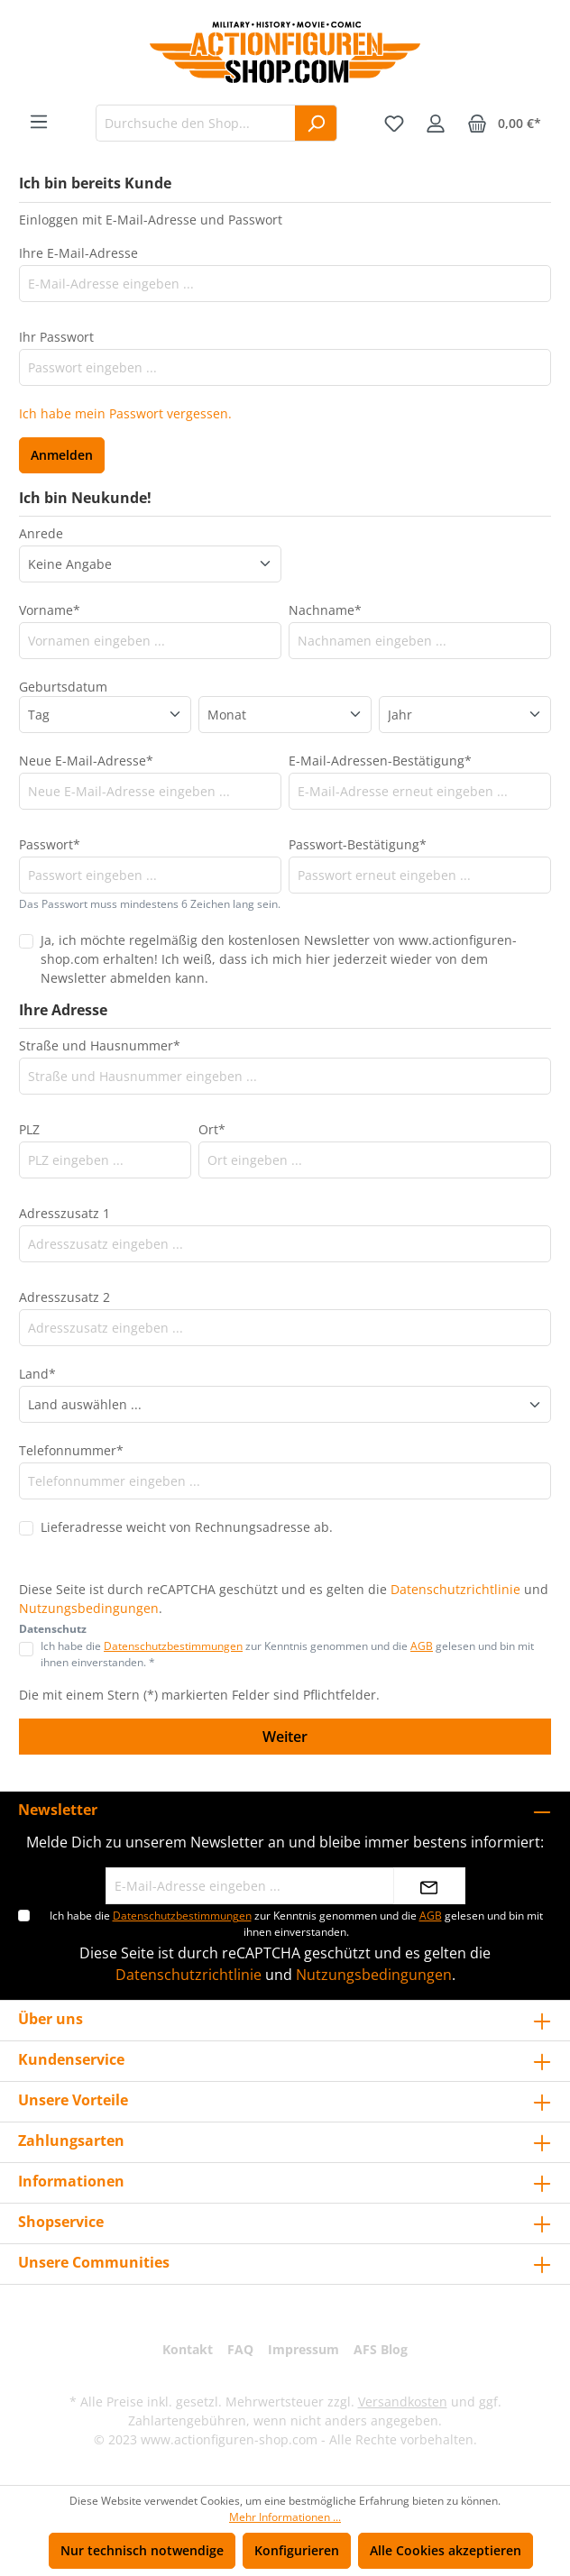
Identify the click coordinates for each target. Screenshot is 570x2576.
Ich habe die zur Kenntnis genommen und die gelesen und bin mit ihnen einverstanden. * (287, 1654)
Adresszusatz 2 (64, 1297)
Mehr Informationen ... (285, 2517)
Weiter (285, 1736)
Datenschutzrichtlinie (455, 1589)
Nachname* (325, 610)
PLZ (29, 1129)
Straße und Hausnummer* (99, 1045)
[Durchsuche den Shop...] (196, 123)
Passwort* (49, 844)
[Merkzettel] (394, 123)
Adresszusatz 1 (64, 1213)
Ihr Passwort (56, 336)
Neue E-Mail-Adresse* (86, 760)
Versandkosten (402, 2401)
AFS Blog (381, 2349)
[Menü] (39, 122)
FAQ (240, 2349)
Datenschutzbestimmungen (173, 1646)
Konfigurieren (296, 2550)
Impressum (303, 2349)
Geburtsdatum (63, 686)
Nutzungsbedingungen (89, 1608)
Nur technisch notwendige (142, 2550)
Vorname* (49, 610)
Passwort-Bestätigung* (358, 844)
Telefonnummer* (71, 1450)
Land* (37, 1373)
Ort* (211, 1129)
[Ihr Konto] (435, 123)
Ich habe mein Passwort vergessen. (125, 413)
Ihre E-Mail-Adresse (78, 252)
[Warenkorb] (504, 123)
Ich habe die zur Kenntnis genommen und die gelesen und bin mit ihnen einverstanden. (296, 1923)
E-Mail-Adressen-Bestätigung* (380, 760)
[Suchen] (316, 123)
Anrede (41, 533)
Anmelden (62, 454)
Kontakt (187, 2349)
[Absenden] (429, 1885)
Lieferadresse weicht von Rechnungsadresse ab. (187, 1527)
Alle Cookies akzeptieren (445, 2550)
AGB (421, 1646)
